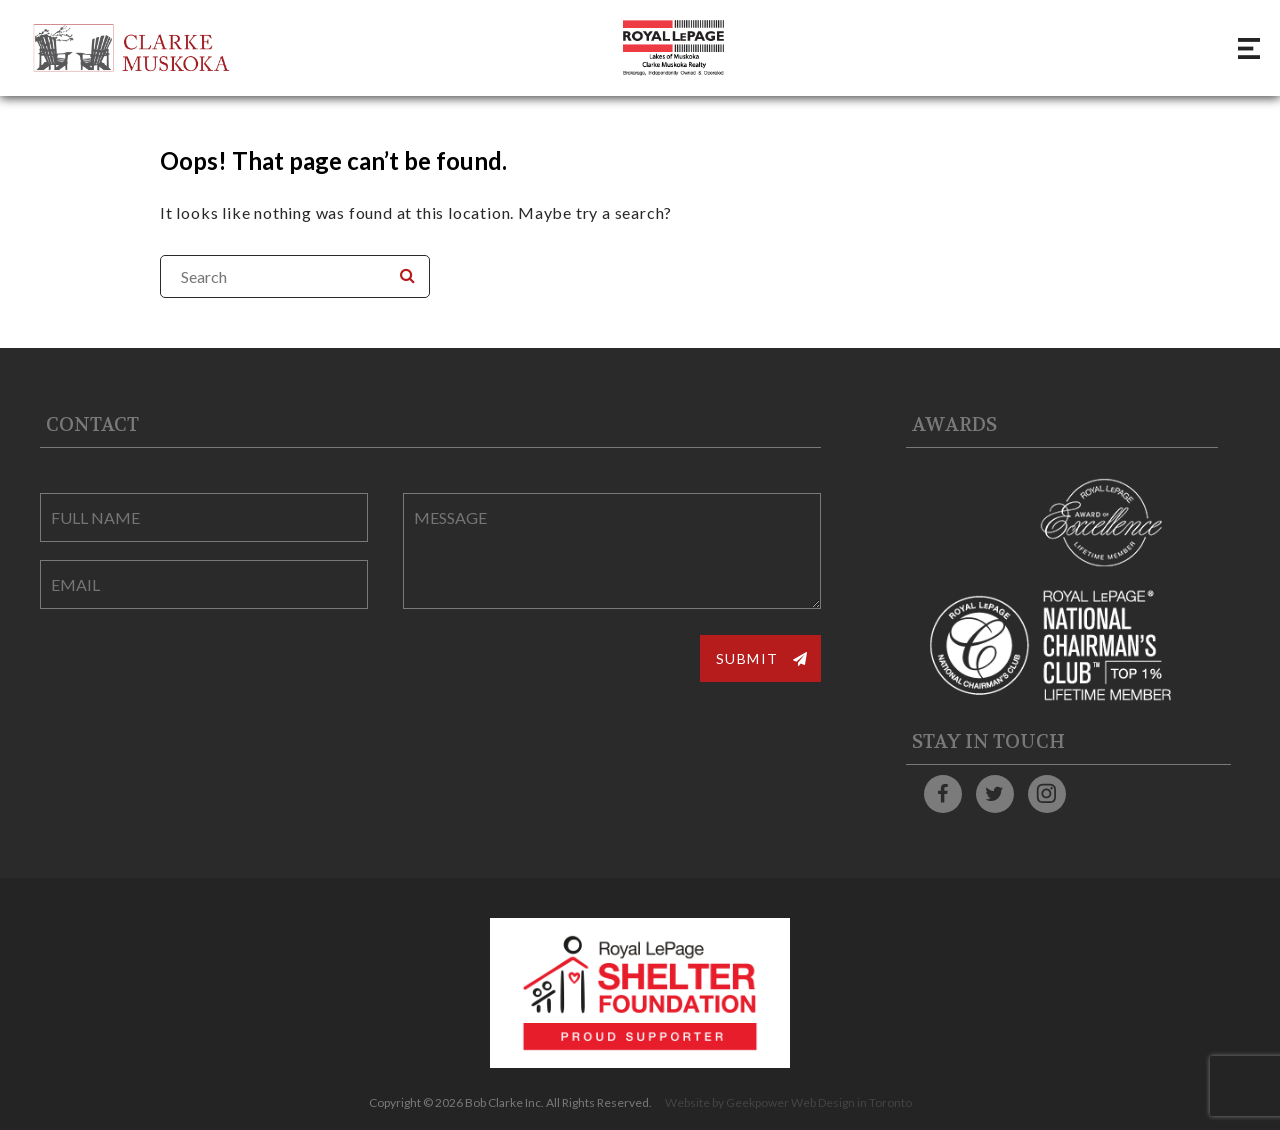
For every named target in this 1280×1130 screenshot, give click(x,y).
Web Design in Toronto (851, 1102)
